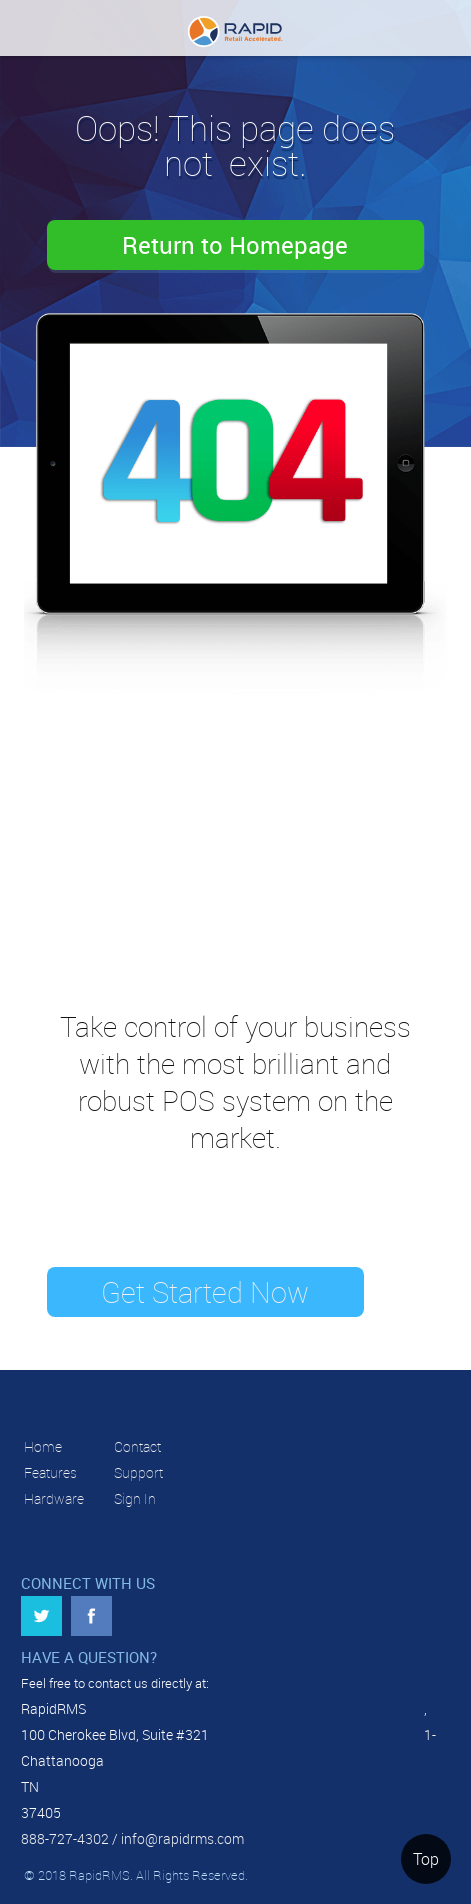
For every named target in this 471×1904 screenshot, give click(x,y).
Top (426, 1859)
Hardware (54, 1498)
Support (138, 1472)
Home (43, 1446)
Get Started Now (205, 1292)
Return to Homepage (235, 245)
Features (50, 1472)
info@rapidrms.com (182, 1838)
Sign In (135, 1498)
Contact (137, 1446)
